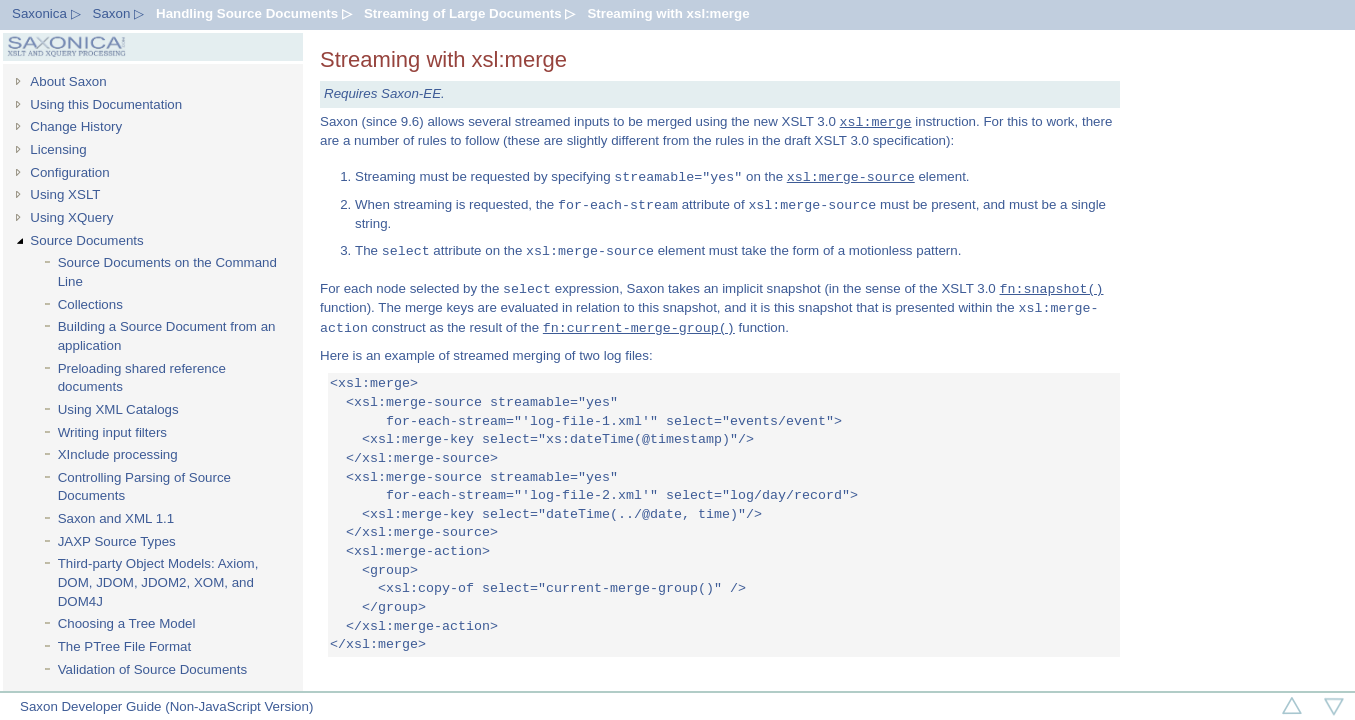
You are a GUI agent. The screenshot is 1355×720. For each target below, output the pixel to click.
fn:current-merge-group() (639, 328)
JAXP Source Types (117, 541)
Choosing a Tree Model (127, 623)
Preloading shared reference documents (142, 378)
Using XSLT (65, 194)
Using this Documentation (106, 104)
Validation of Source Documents (152, 669)
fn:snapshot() (1051, 289)
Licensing (58, 149)
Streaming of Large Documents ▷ (469, 13)
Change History (76, 126)
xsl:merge (876, 122)
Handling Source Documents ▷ (254, 13)
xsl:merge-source (851, 177)
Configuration (69, 172)
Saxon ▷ (119, 13)
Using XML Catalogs (118, 409)
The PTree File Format (125, 646)
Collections (90, 304)
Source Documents (86, 240)
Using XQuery (71, 217)
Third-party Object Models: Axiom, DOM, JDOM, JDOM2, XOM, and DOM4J (158, 582)
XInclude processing (118, 454)
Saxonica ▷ (46, 13)
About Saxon (68, 81)
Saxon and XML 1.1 (116, 518)
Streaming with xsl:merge (668, 13)
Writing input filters (112, 432)
